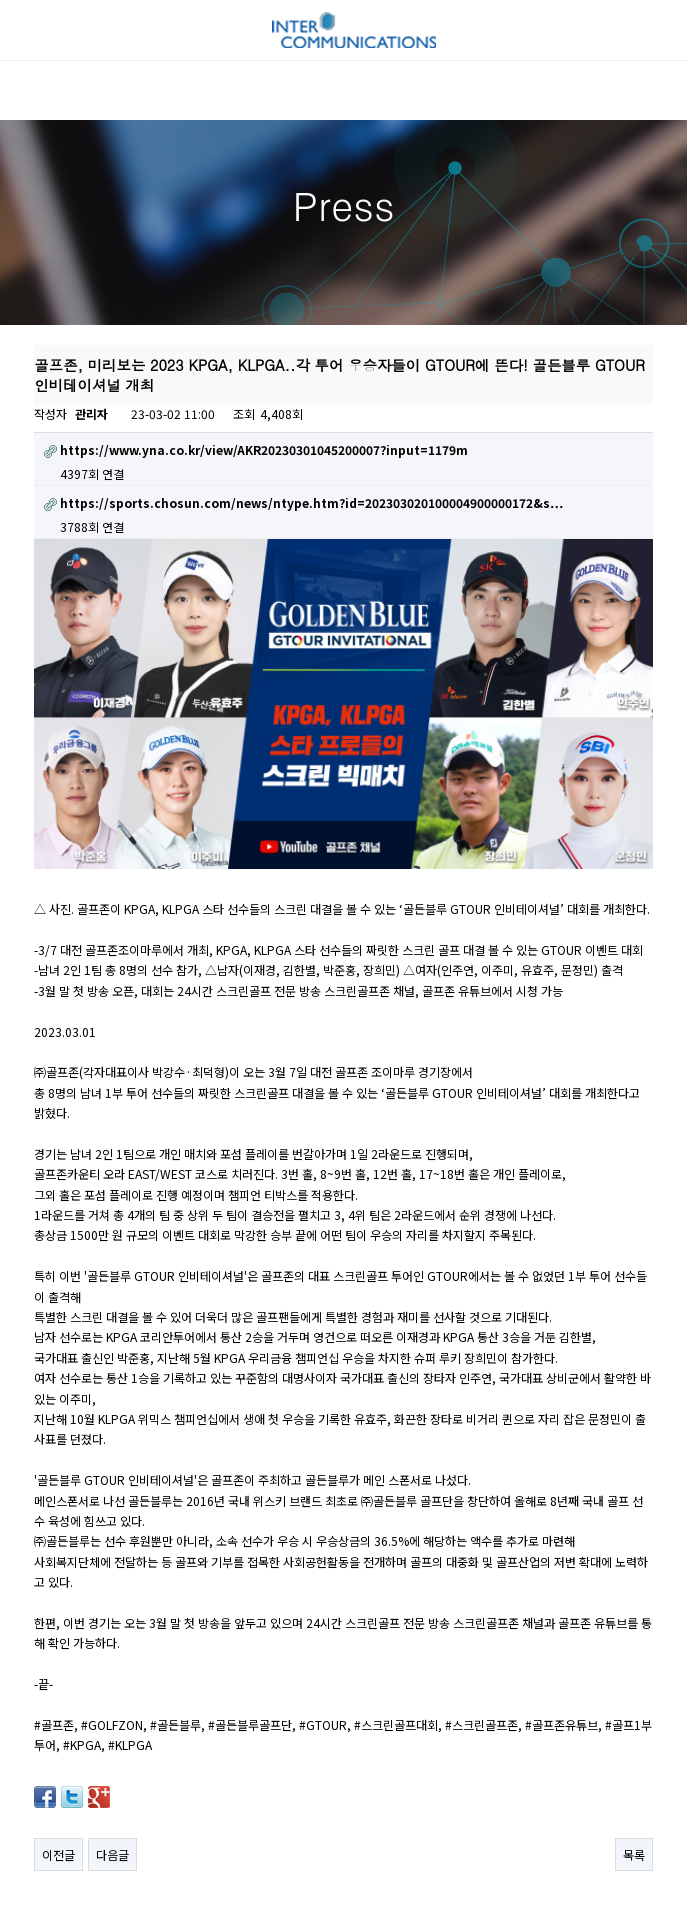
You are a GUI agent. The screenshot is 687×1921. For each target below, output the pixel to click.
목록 (634, 1844)
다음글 (112, 1844)
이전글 (58, 1844)
